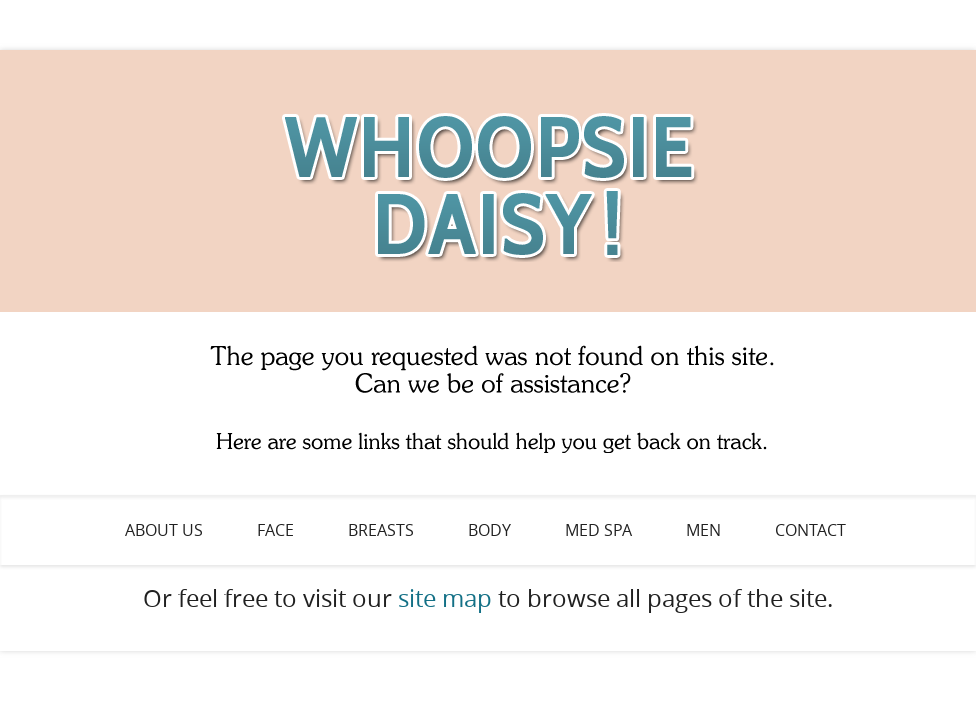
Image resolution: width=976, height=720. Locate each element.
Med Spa (598, 530)
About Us (164, 530)
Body (489, 530)
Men (703, 530)
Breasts (381, 530)
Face (275, 530)
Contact (810, 530)
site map (445, 598)
